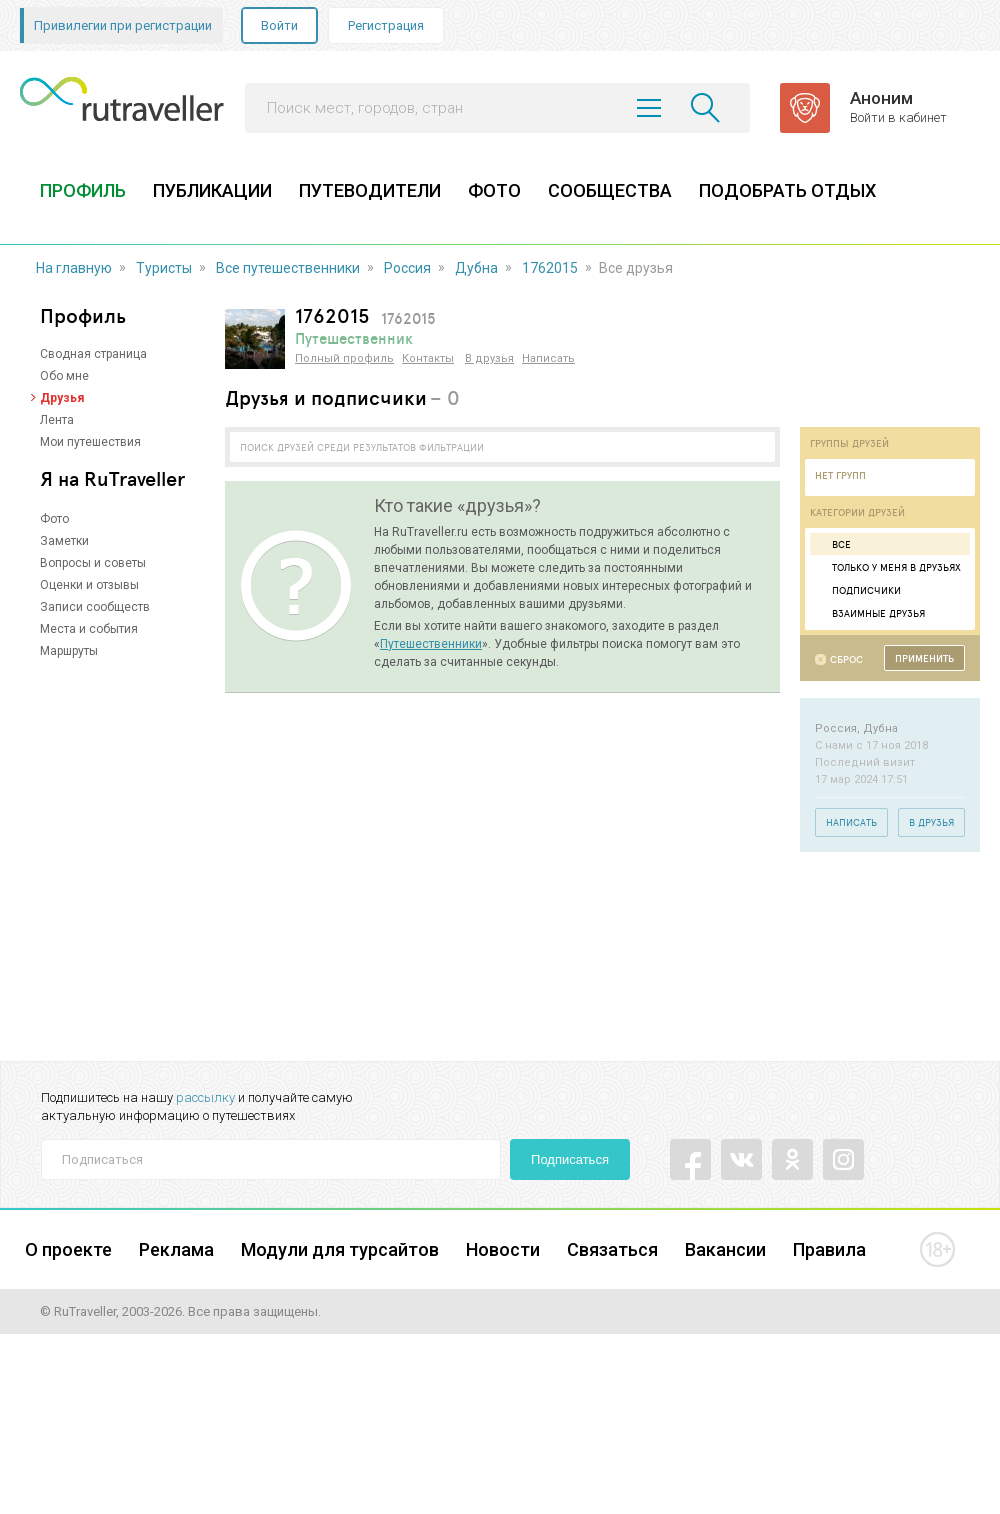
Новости (503, 1249)
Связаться (612, 1249)
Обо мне (64, 376)
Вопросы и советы (93, 563)
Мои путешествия (90, 442)
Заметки (64, 541)
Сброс (846, 659)
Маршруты (69, 651)
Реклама (176, 1249)
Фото (54, 519)
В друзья (489, 358)
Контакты (428, 358)
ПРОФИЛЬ (83, 190)
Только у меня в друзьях (888, 567)
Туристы (164, 268)
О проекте (68, 1249)
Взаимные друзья (870, 613)
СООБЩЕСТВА (610, 190)
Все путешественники (288, 268)
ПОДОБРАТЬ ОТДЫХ (787, 190)
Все (833, 544)
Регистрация (386, 25)
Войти (279, 25)
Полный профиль (344, 358)
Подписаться (570, 1159)
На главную (74, 268)
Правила (829, 1249)
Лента (57, 420)
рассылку (205, 1097)
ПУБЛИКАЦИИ (212, 190)
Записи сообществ (95, 607)
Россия (407, 268)
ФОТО (494, 190)
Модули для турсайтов (340, 1249)
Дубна (476, 268)
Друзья (62, 398)
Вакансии (725, 1249)
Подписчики (858, 590)
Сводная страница (93, 354)
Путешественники (431, 644)
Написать (548, 358)
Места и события (89, 629)
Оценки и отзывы (89, 585)
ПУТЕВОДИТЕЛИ (370, 190)
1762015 (550, 268)
